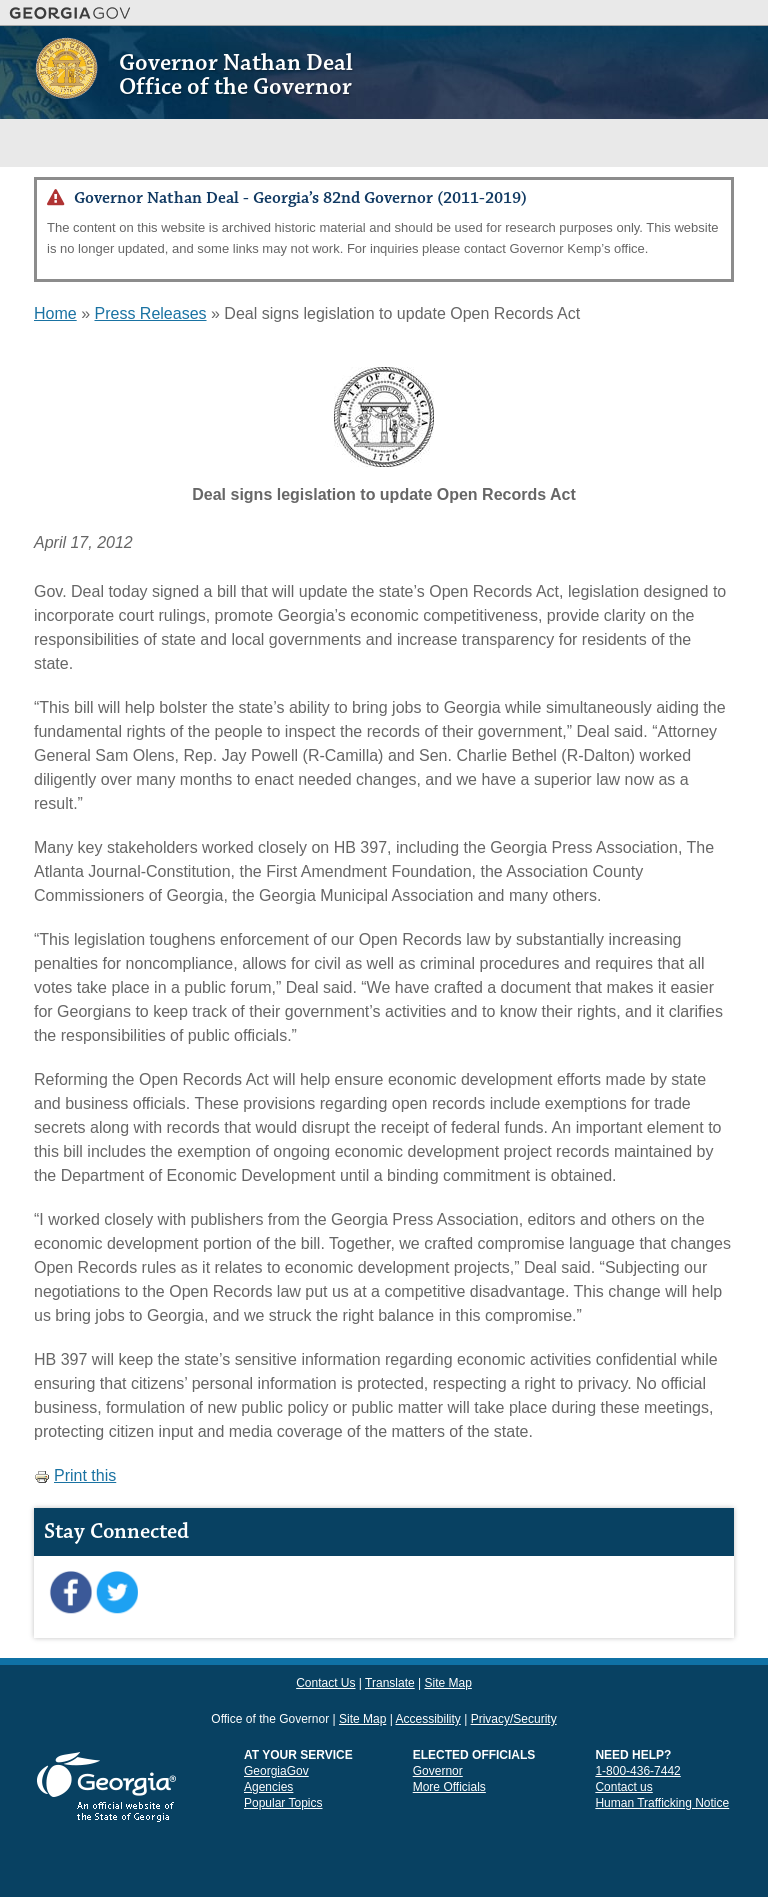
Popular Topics (283, 1803)
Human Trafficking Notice (662, 1803)
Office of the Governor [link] (270, 1719)
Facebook (70, 1593)
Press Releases (150, 313)
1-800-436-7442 (637, 1771)
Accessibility (427, 1719)
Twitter (116, 1593)
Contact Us (325, 1683)
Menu (714, 142)
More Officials (449, 1787)
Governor (438, 1771)
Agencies (268, 1787)
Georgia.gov (70, 13)
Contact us (623, 1787)
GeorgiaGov (276, 1771)
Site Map (447, 1683)
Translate (390, 1683)
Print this (75, 1475)
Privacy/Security (514, 1719)
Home (55, 313)
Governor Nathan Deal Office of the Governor (236, 75)
